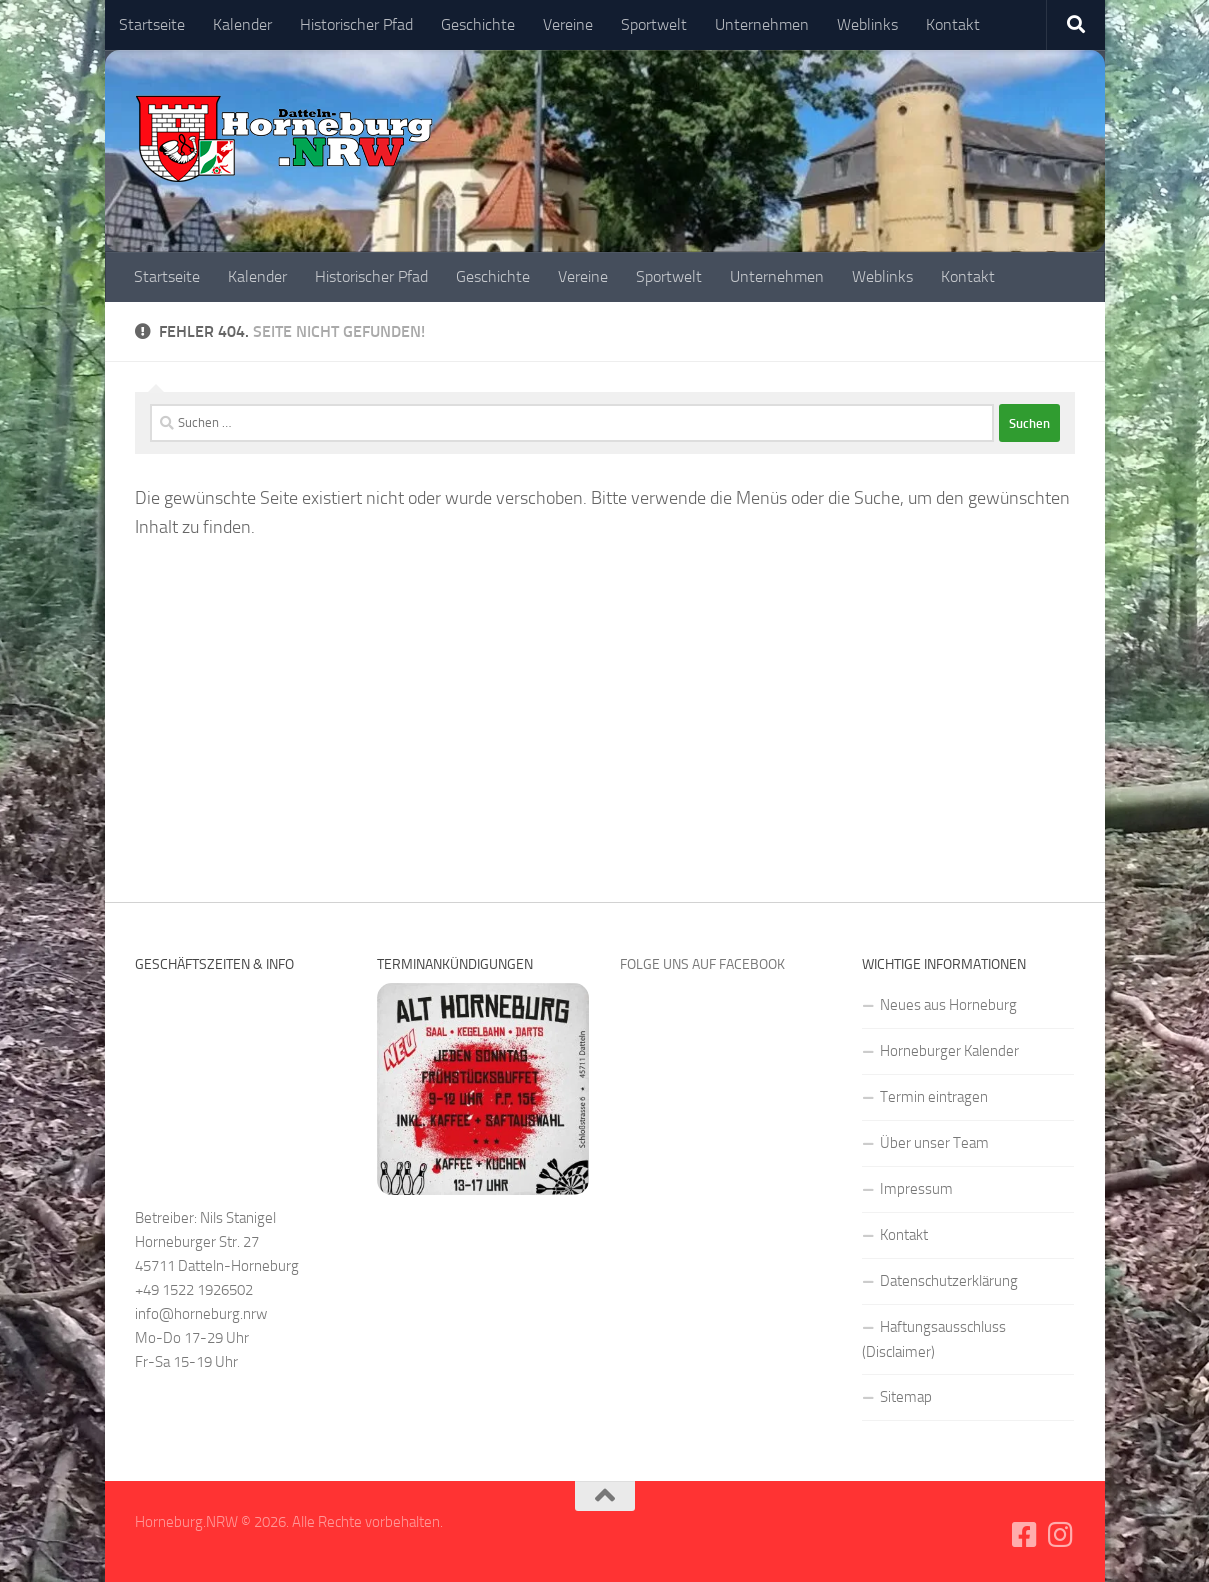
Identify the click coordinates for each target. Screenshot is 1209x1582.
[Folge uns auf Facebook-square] (1024, 1535)
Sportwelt (654, 24)
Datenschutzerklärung (949, 1281)
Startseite (152, 24)
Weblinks (867, 24)
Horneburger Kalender (949, 1051)
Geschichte (478, 24)
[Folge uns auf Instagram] (1060, 1535)
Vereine (568, 24)
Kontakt (953, 24)
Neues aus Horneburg (948, 1005)
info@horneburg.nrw (201, 1314)
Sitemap (906, 1397)
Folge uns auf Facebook (702, 964)
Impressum (916, 1189)
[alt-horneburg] (483, 1190)
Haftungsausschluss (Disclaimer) (934, 1339)
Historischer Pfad (356, 24)
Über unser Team (934, 1143)
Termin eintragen (934, 1097)
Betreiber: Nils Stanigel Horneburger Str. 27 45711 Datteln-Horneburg (217, 1242)
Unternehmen (762, 24)
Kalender (242, 24)
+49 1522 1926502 (194, 1290)
